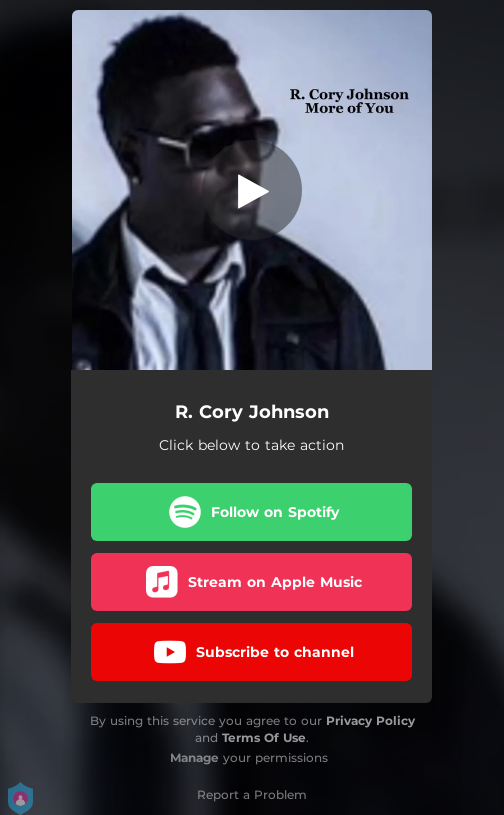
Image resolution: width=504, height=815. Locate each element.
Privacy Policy (370, 720)
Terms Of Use (264, 737)
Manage (194, 757)
